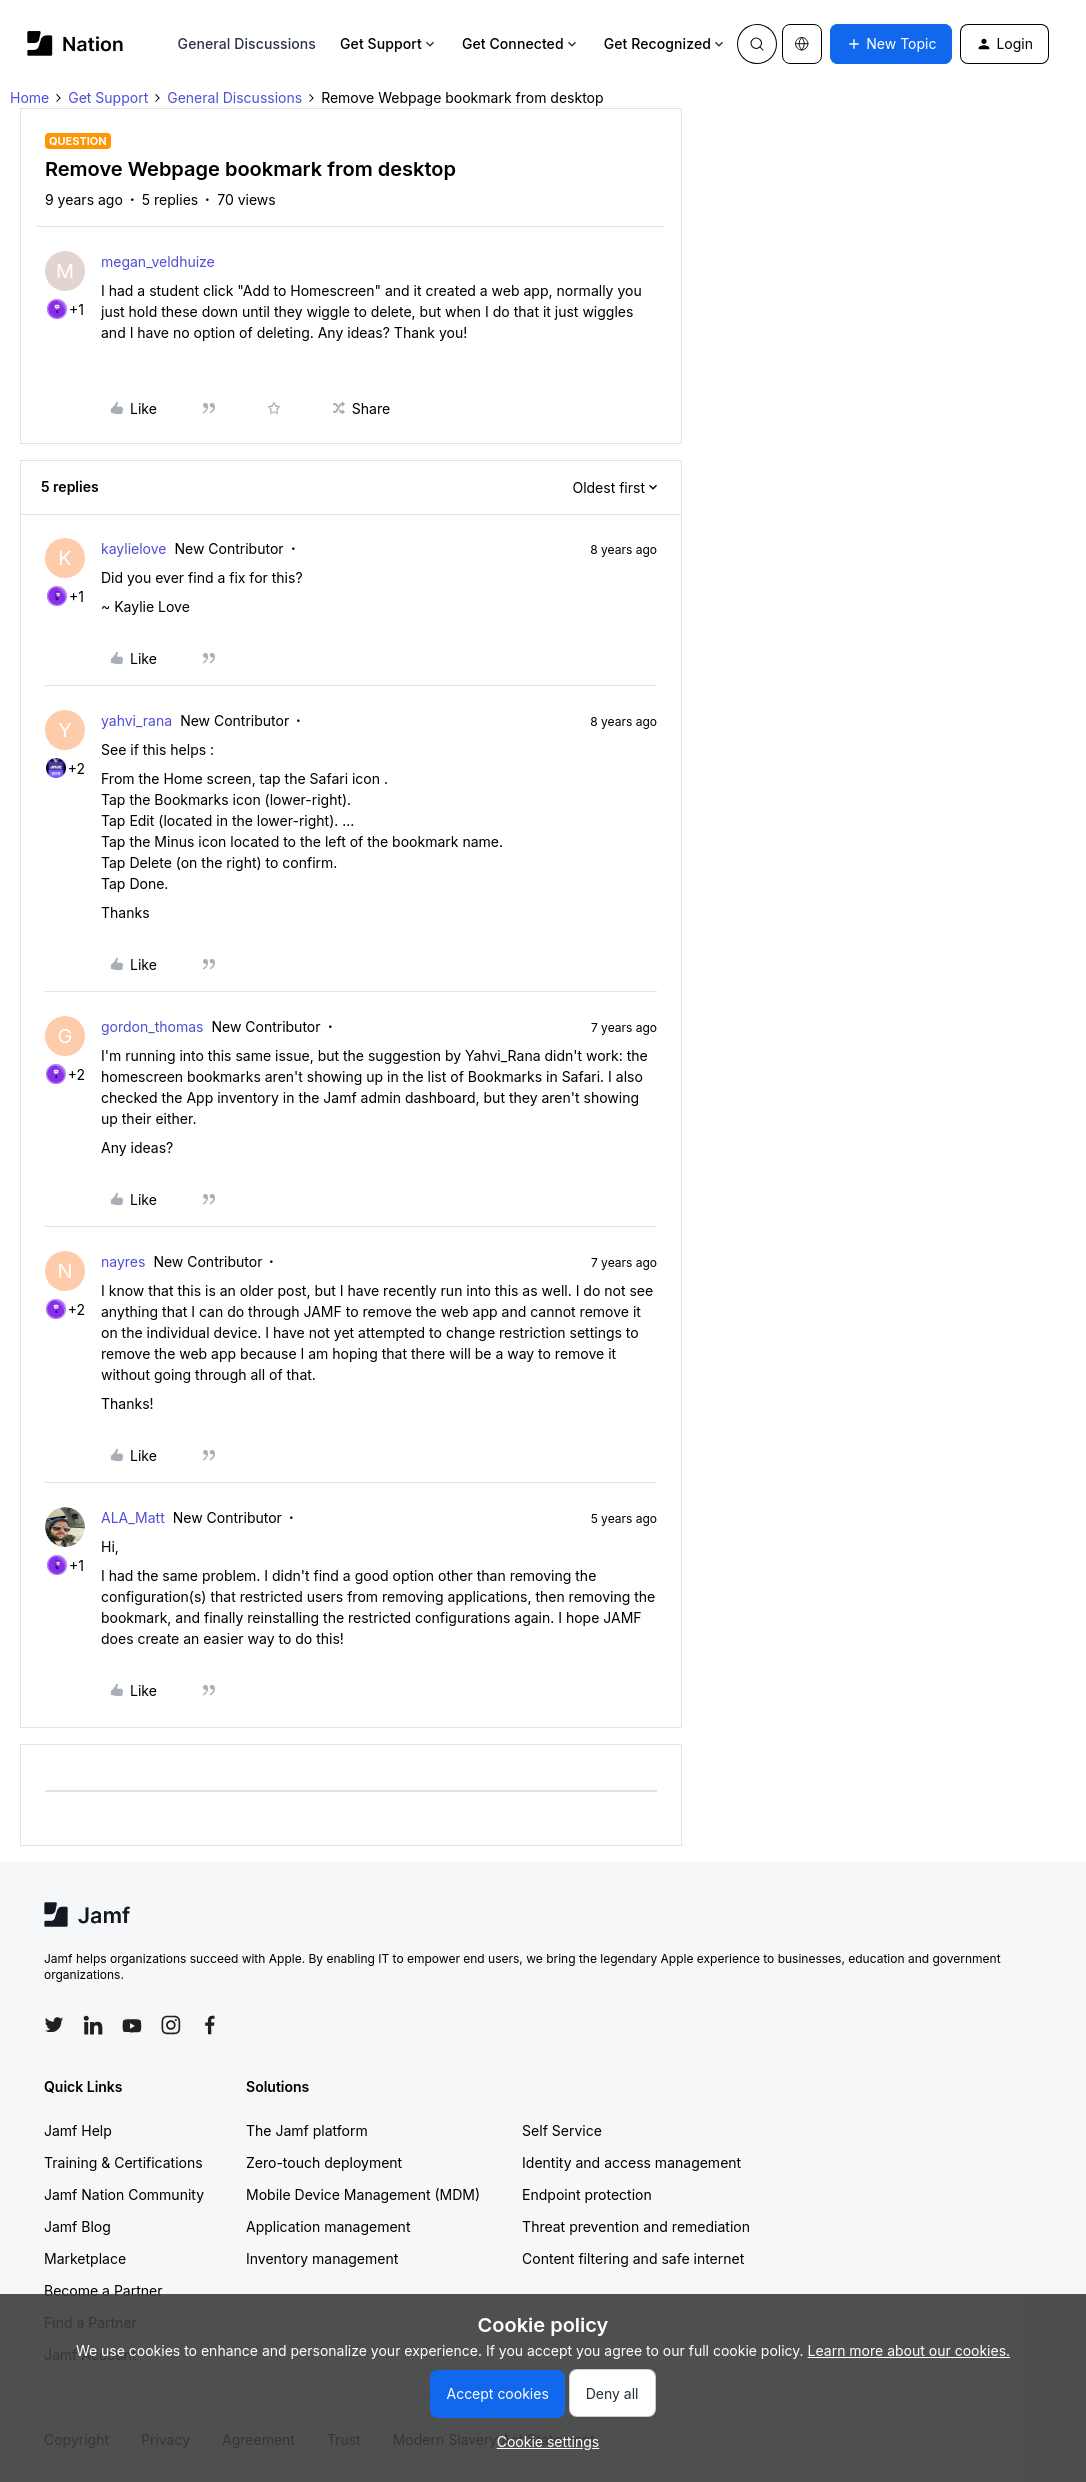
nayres (123, 1261)
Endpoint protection (587, 2194)
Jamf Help (78, 2130)
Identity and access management (631, 2162)
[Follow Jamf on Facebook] (210, 2025)
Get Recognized (665, 43)
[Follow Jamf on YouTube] (132, 2025)
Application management (328, 2226)
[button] (891, 44)
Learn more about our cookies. (909, 2350)
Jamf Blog (77, 2226)
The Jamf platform (307, 2130)
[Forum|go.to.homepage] (75, 43)
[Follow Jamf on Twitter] (54, 2025)
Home (29, 97)
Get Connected (521, 43)
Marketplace (85, 2258)
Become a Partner (103, 2290)
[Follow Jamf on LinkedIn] (93, 2025)
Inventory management (322, 2258)
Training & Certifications (123, 2162)
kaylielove (134, 548)
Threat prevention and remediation (636, 2226)
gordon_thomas (152, 1026)
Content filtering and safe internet (633, 2258)
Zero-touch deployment (324, 2162)
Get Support (389, 43)
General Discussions (247, 43)
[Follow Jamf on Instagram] (171, 2025)
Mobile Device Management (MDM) (363, 2194)
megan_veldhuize (158, 261)
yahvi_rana (136, 720)
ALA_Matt (133, 1517)
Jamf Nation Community (124, 2194)
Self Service (562, 2130)
